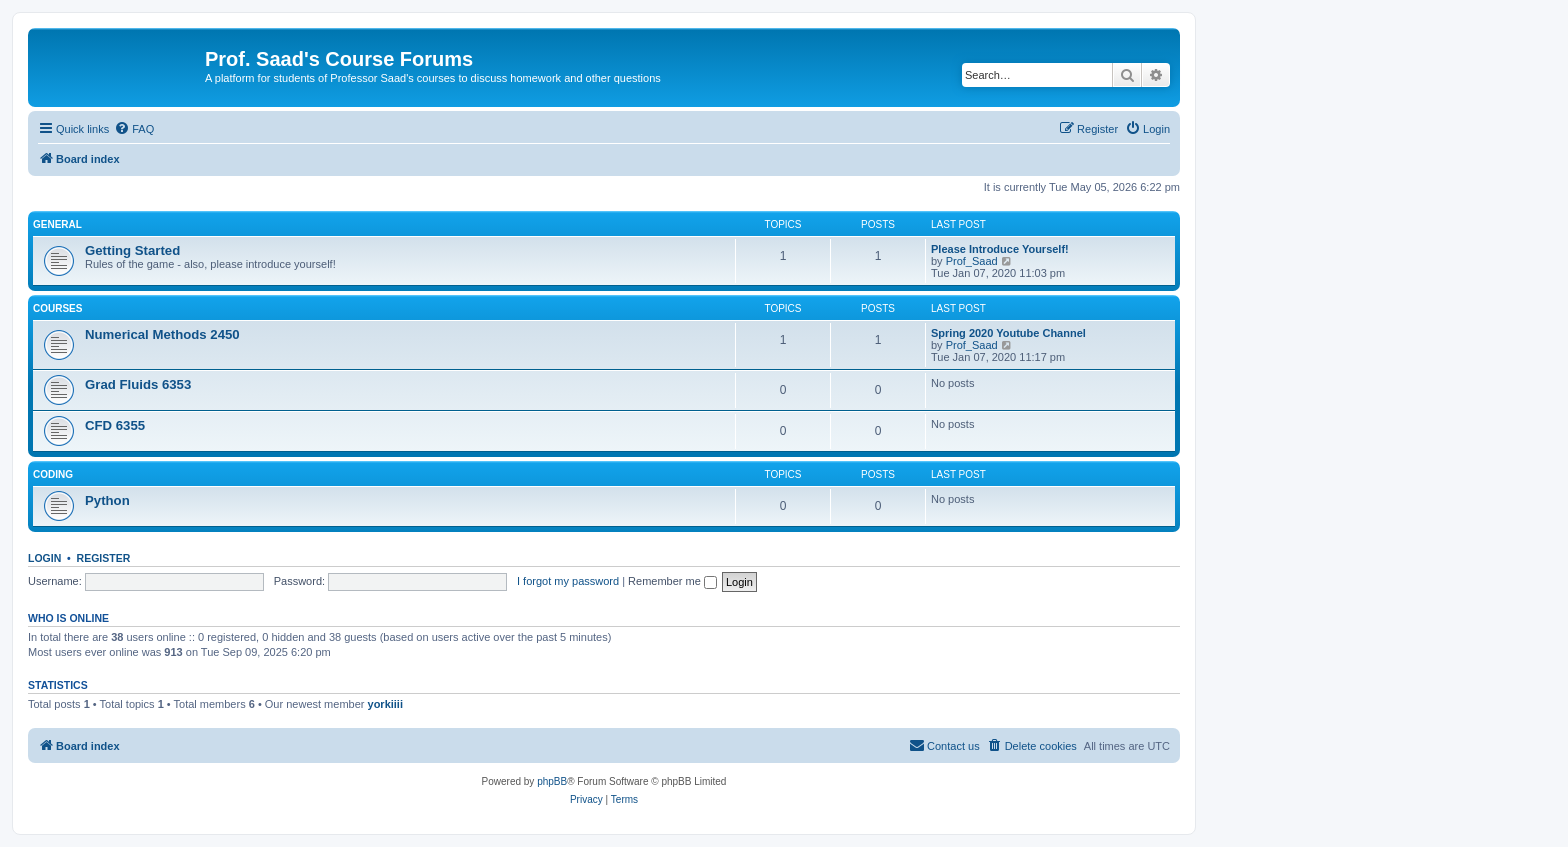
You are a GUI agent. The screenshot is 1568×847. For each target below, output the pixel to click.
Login (44, 558)
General (57, 224)
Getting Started (132, 250)
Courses (57, 308)
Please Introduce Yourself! (1000, 249)
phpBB (552, 781)
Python (107, 500)
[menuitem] (134, 129)
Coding (53, 474)
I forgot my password (568, 581)
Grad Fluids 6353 (138, 384)
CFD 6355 (115, 425)
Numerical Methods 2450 (162, 334)
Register (104, 558)
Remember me (672, 581)
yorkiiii (385, 704)
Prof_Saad (972, 261)
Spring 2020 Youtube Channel (1008, 333)
